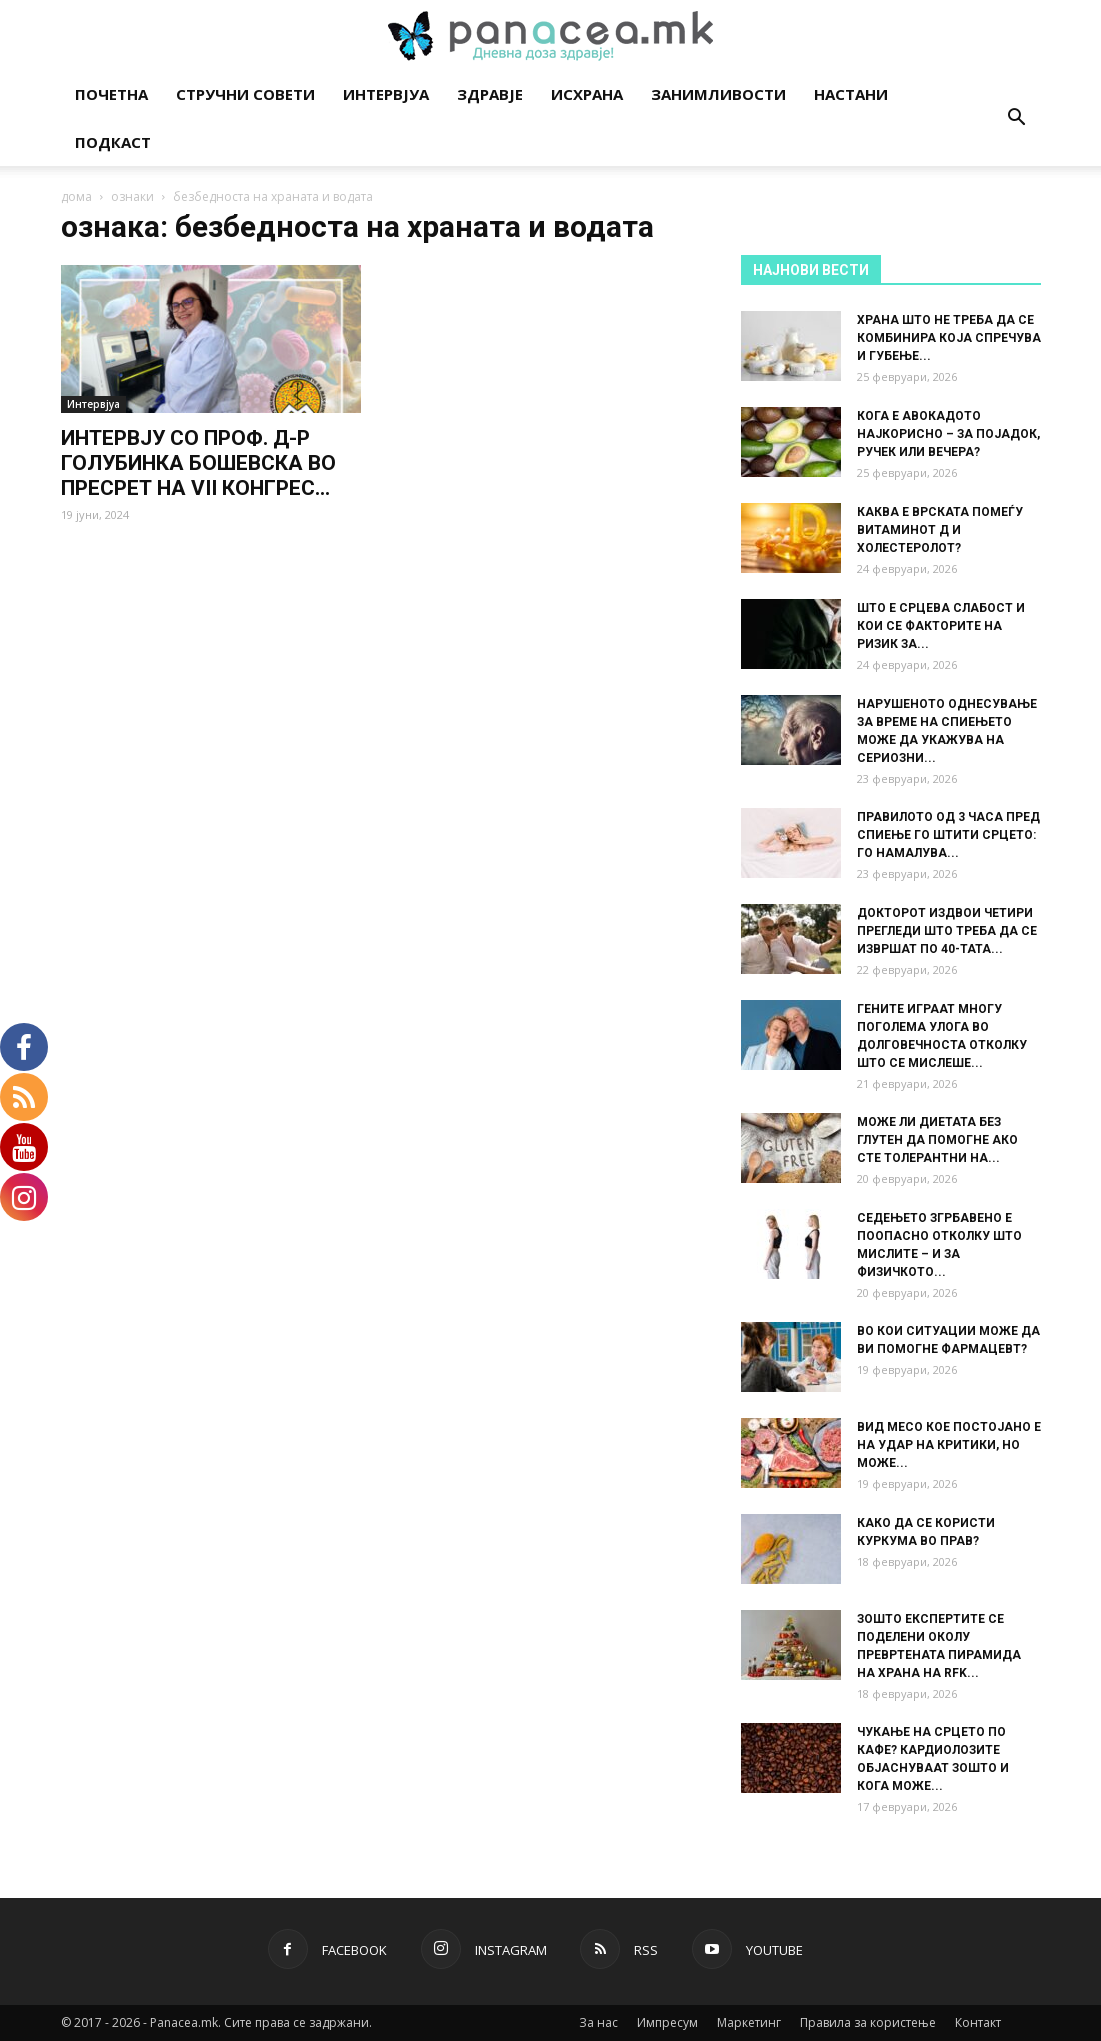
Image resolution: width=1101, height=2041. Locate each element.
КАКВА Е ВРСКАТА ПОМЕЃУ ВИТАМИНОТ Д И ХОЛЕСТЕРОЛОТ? (940, 530)
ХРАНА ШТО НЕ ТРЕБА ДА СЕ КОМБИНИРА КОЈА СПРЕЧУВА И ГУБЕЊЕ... (949, 338)
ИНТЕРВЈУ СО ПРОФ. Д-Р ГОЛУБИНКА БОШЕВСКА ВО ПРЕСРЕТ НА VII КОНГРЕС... (198, 463)
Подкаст (113, 142)
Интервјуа (386, 94)
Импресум (667, 2022)
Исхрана (587, 94)
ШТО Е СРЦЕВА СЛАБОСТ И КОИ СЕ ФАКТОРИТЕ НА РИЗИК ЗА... (941, 626)
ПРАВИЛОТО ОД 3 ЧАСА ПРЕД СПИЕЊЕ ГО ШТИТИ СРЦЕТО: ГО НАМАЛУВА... (948, 835)
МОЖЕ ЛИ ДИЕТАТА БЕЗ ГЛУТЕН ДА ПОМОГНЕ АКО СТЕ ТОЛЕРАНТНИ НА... (937, 1140)
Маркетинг (749, 2022)
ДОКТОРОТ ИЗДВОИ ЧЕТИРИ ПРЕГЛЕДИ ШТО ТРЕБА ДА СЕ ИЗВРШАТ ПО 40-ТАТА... (947, 931)
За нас (598, 2022)
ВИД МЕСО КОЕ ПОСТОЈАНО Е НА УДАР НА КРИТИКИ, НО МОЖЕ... (949, 1445)
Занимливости (718, 94)
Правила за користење (868, 2022)
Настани (851, 94)
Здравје (490, 94)
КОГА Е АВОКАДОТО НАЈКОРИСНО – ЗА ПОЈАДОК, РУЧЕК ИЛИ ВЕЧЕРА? (948, 434)
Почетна (111, 94)
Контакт (978, 2022)
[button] (1017, 119)
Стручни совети (245, 94)
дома (76, 196)
